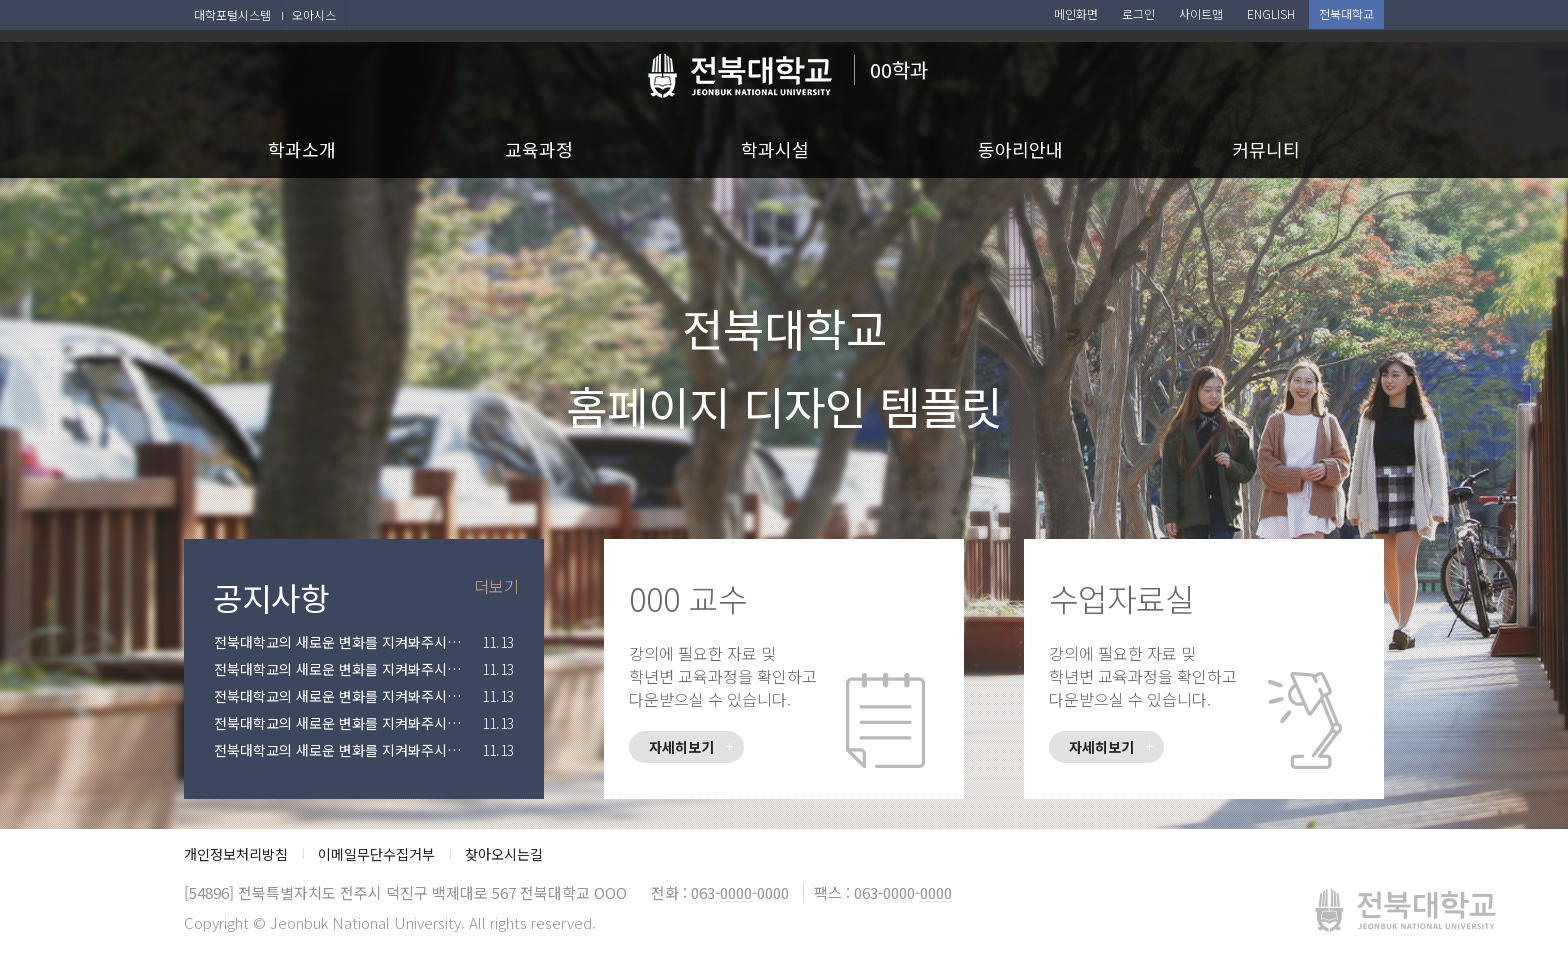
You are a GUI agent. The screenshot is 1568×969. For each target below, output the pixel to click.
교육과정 (539, 149)
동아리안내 (1020, 149)
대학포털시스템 (232, 14)
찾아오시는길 (504, 854)
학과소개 (302, 149)
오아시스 (314, 14)
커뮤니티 (1266, 149)
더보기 (496, 586)
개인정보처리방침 (236, 854)
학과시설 (775, 149)
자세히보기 (681, 747)
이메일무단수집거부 (376, 854)
